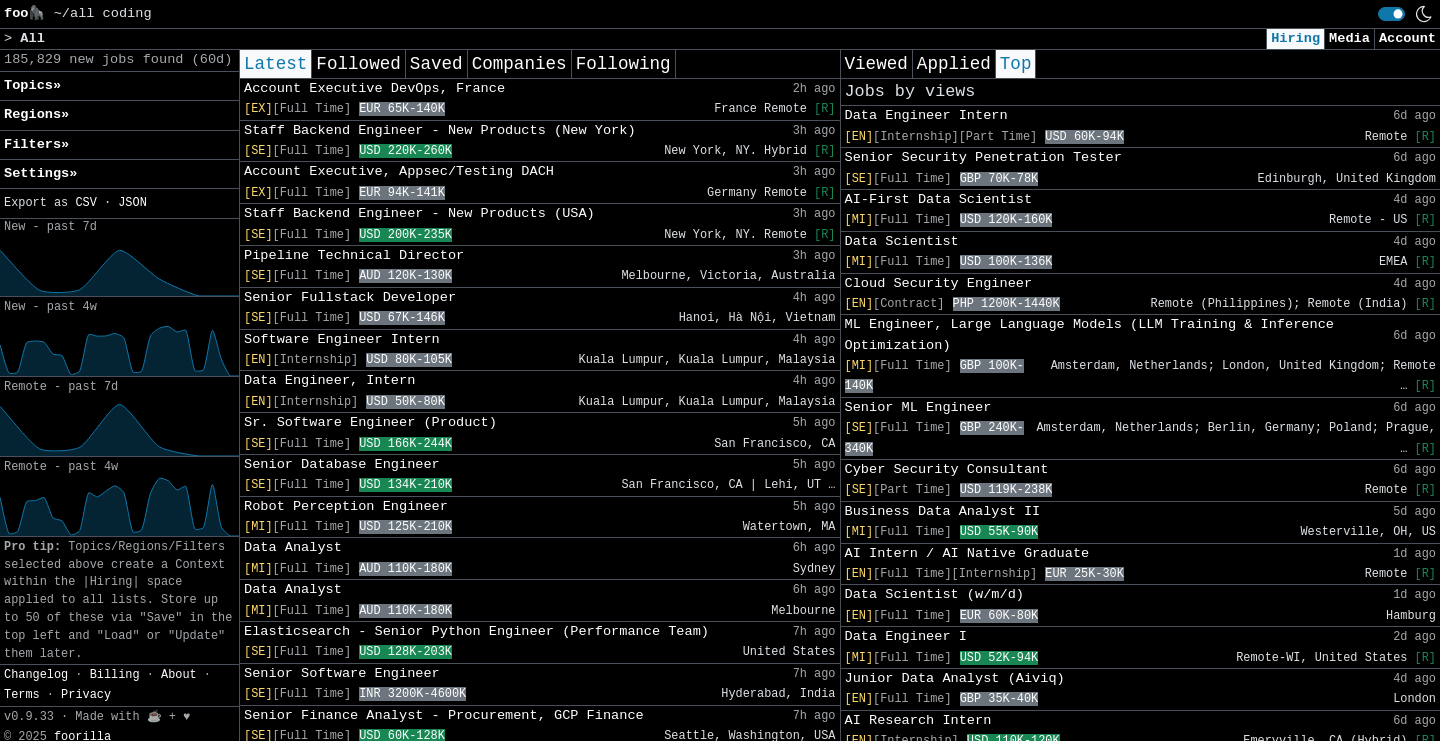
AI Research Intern (918, 720)
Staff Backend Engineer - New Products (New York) (440, 130)
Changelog (36, 675)
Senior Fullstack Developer (350, 297)
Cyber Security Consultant (947, 469)
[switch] (1391, 14)
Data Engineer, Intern (329, 380)
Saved (436, 64)
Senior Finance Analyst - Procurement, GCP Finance (444, 715)
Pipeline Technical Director (354, 255)
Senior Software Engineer (342, 673)
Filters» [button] (36, 144)
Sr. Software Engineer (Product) (370, 422)
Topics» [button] (32, 85)
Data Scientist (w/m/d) (934, 594)
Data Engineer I (906, 636)
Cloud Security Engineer (939, 283)
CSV (85, 203)
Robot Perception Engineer (346, 506)
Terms (22, 695)
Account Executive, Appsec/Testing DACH (399, 171)
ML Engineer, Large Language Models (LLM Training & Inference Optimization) (1089, 334)
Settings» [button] (40, 173)
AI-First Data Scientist (939, 199)
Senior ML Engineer (918, 407)
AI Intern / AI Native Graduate (967, 553)
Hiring (1295, 38)
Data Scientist (902, 241)
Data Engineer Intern (926, 115)
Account (1407, 38)
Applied (954, 64)
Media (1349, 38)
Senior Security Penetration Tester (983, 157)
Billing (115, 675)
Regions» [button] (36, 114)
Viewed (876, 64)
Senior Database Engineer (342, 464)
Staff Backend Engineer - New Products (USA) (419, 213)
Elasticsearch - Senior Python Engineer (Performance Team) (476, 631)
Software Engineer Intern (342, 339)
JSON (132, 203)
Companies (519, 64)
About (179, 675)
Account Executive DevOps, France (374, 88)
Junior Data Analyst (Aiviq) (955, 678)
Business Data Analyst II (943, 511)
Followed (358, 64)
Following (623, 64)
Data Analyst (293, 547)
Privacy (86, 695)
